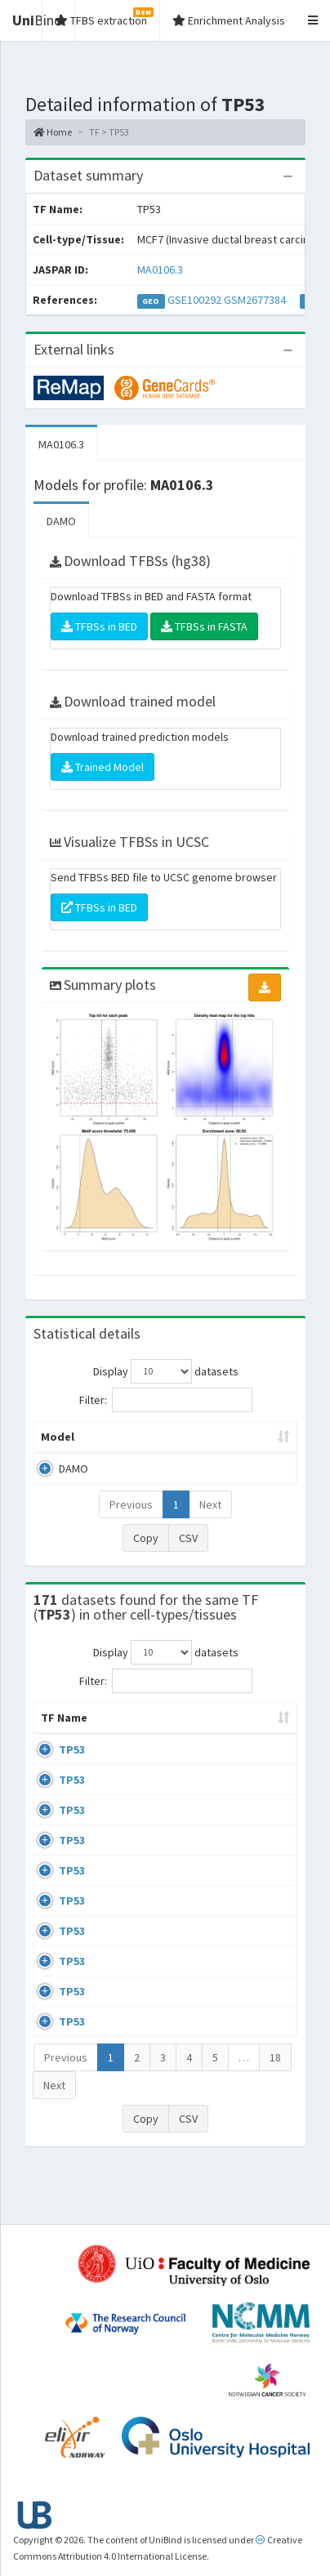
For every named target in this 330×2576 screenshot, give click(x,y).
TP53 (72, 1765)
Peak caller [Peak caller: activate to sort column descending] (144, 1436)
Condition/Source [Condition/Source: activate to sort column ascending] (221, 1734)
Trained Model (102, 767)
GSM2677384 (255, 299)
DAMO (61, 521)
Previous (131, 1504)
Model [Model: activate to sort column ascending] (57, 1436)
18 (275, 2106)
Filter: (165, 1400)
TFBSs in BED (99, 626)
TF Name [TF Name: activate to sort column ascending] (56, 1725)
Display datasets (166, 1371)
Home (52, 132)
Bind (37, 20)
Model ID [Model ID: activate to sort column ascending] (239, 1436)
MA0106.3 (160, 269)
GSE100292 (194, 299)
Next (210, 1504)
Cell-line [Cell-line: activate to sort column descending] (115, 1725)
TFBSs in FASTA (204, 626)
